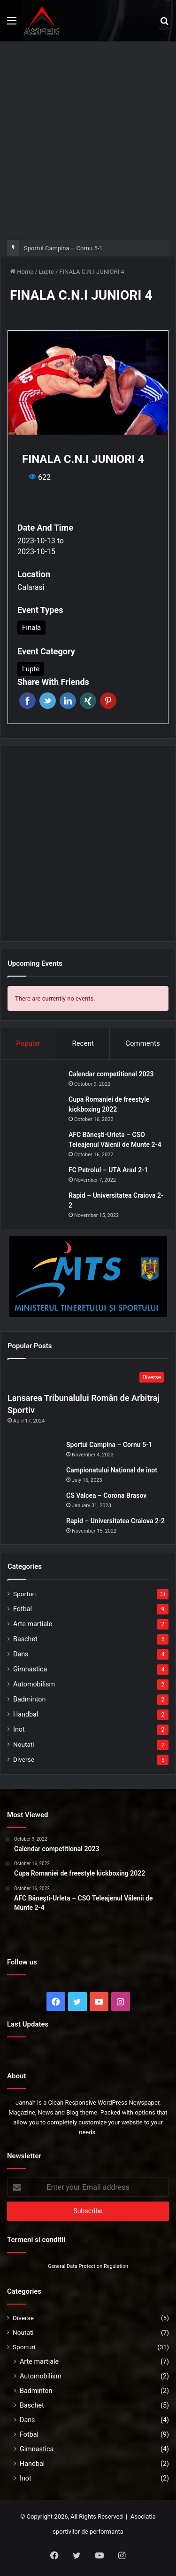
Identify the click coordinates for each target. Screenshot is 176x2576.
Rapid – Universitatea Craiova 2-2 (115, 1521)
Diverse (23, 1759)
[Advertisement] (88, 139)
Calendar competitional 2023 (111, 1074)
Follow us (22, 1962)
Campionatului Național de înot (111, 1470)
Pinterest (108, 700)
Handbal (25, 1714)
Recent (82, 1043)
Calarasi (31, 587)
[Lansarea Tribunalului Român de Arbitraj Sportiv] (88, 1377)
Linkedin (68, 700)
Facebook (27, 700)
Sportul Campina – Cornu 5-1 (63, 248)
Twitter (47, 700)
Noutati (23, 1744)
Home (21, 271)
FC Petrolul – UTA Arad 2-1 (108, 1170)
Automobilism (34, 1684)
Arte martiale (32, 1624)
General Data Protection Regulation (88, 2266)
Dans (21, 1654)
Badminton (29, 1699)
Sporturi (24, 1594)
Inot (19, 1729)
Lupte (46, 271)
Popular (28, 1043)
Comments (142, 1043)
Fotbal (22, 1609)
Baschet (25, 1639)
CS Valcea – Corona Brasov (106, 1495)
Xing (88, 700)
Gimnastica (30, 1669)
